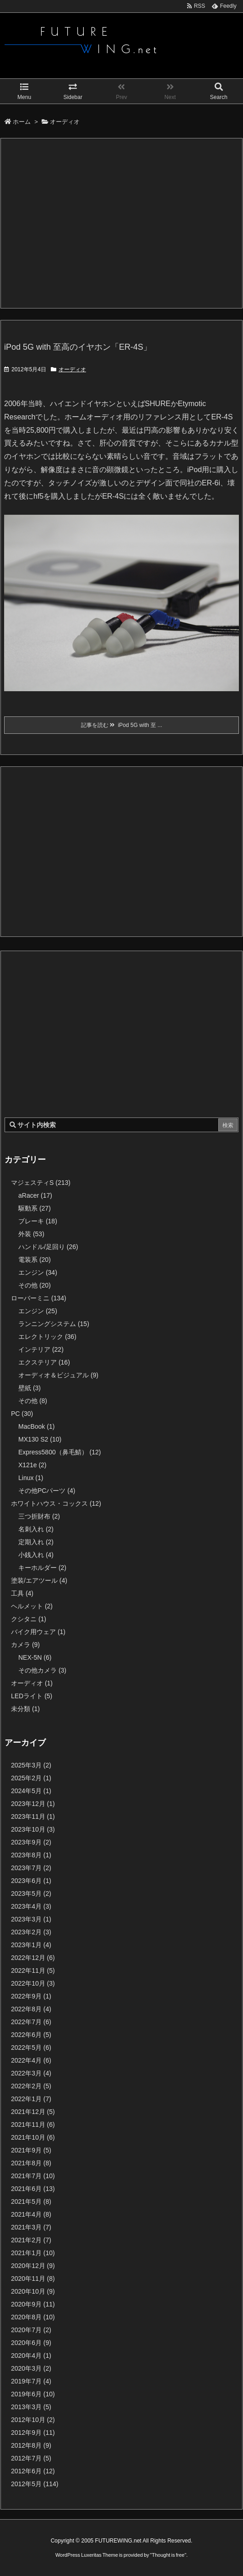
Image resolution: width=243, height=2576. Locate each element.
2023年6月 (31, 1880)
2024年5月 (31, 1790)
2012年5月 (35, 2484)
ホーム (22, 121)
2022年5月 (31, 2047)
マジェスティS (40, 1182)
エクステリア (44, 1362)
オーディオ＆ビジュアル (58, 1375)
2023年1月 (31, 1945)
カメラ (25, 1644)
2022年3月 (31, 2073)
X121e (32, 1465)
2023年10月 (33, 1829)
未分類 (25, 1708)
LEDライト (31, 1696)
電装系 (34, 1259)
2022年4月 (31, 2060)
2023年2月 (31, 1932)
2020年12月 (33, 2265)
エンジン (37, 1272)
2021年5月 (31, 2201)
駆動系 (34, 1208)
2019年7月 (31, 2381)
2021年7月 (33, 2176)
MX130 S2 (39, 1439)
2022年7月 (31, 2022)
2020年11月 (33, 2278)
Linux (30, 1477)
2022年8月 (31, 2009)
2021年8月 (31, 2163)
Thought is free (168, 2555)
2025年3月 (31, 1765)
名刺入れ (36, 1529)
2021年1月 (33, 2253)
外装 (31, 1234)
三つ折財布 (39, 1516)
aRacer (35, 1195)
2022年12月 (33, 1957)
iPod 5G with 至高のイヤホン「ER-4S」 (77, 347)
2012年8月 (31, 2445)
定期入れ (36, 1542)
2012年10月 (33, 2419)
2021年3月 (31, 2227)
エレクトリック (47, 1336)
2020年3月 (31, 2368)
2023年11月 (33, 1816)
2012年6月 (33, 2471)
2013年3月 (31, 2407)
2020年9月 (33, 2304)
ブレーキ (37, 1221)
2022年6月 (31, 2034)
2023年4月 (31, 1906)
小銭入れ (36, 1554)
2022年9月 (31, 1996)
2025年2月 (31, 1778)
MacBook (36, 1426)
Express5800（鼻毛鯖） (59, 1452)
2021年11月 (33, 2124)
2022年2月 (31, 2086)
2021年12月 (33, 2111)
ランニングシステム (53, 1323)
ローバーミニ (38, 1298)
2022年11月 (33, 1970)
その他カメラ (42, 1670)
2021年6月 (33, 2188)
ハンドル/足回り (48, 1246)
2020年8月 (33, 2317)
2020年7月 (31, 2330)
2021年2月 (31, 2240)
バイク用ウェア (38, 1631)
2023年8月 (31, 1855)
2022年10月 (33, 1983)
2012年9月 (33, 2432)
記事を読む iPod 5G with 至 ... (121, 725)
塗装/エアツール (39, 1580)
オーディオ (72, 369)
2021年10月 (33, 2137)
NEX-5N (34, 1657)
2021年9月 (31, 2150)
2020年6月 (31, 2342)
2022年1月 (31, 2099)
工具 (22, 1593)
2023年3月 (31, 1919)
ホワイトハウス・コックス (56, 1503)
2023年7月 (31, 1867)
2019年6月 (33, 2394)
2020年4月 (31, 2355)
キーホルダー (42, 1567)
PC (22, 1413)
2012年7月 (31, 2458)
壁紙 (29, 1388)
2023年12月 (33, 1803)
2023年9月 (31, 1842)
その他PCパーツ (46, 1490)
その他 (34, 1285)
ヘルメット (32, 1606)
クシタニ (28, 1619)
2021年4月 (31, 2214)
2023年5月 (31, 1893)
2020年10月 (33, 2291)
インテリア (41, 1349)
